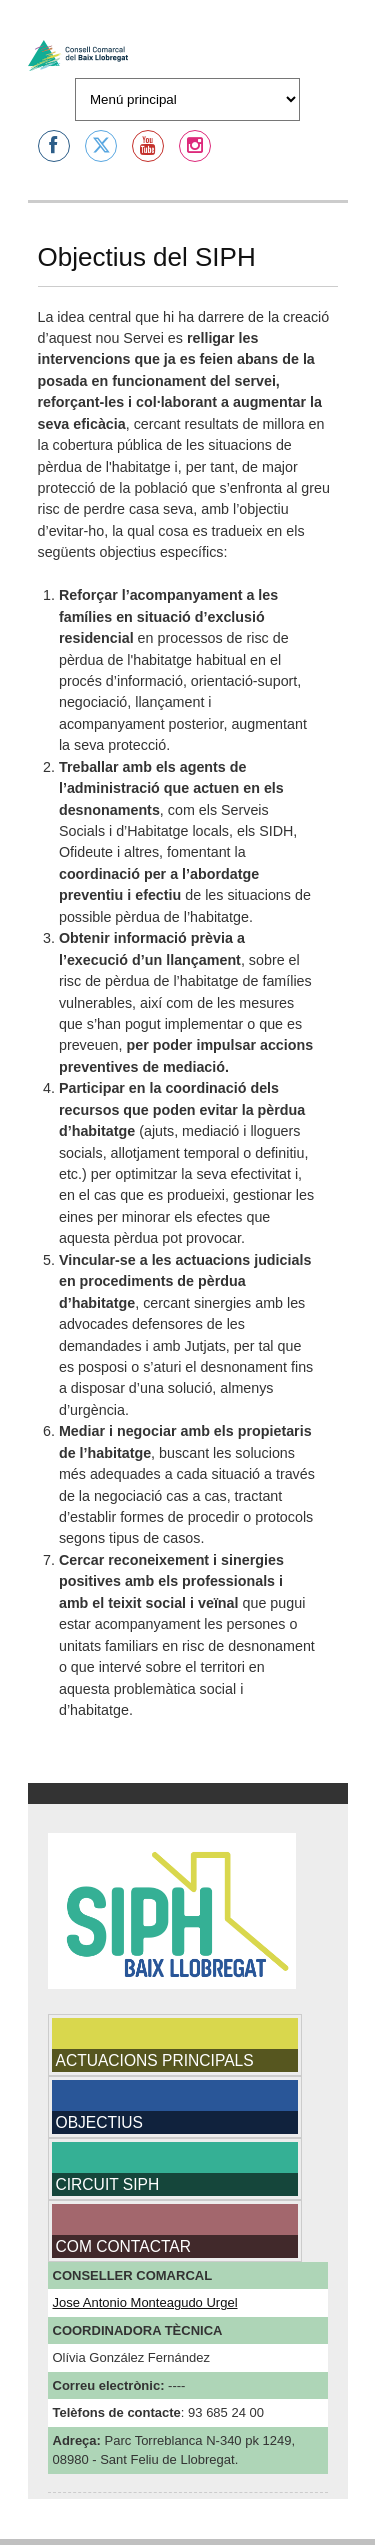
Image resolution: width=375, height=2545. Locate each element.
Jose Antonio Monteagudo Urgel (145, 2302)
